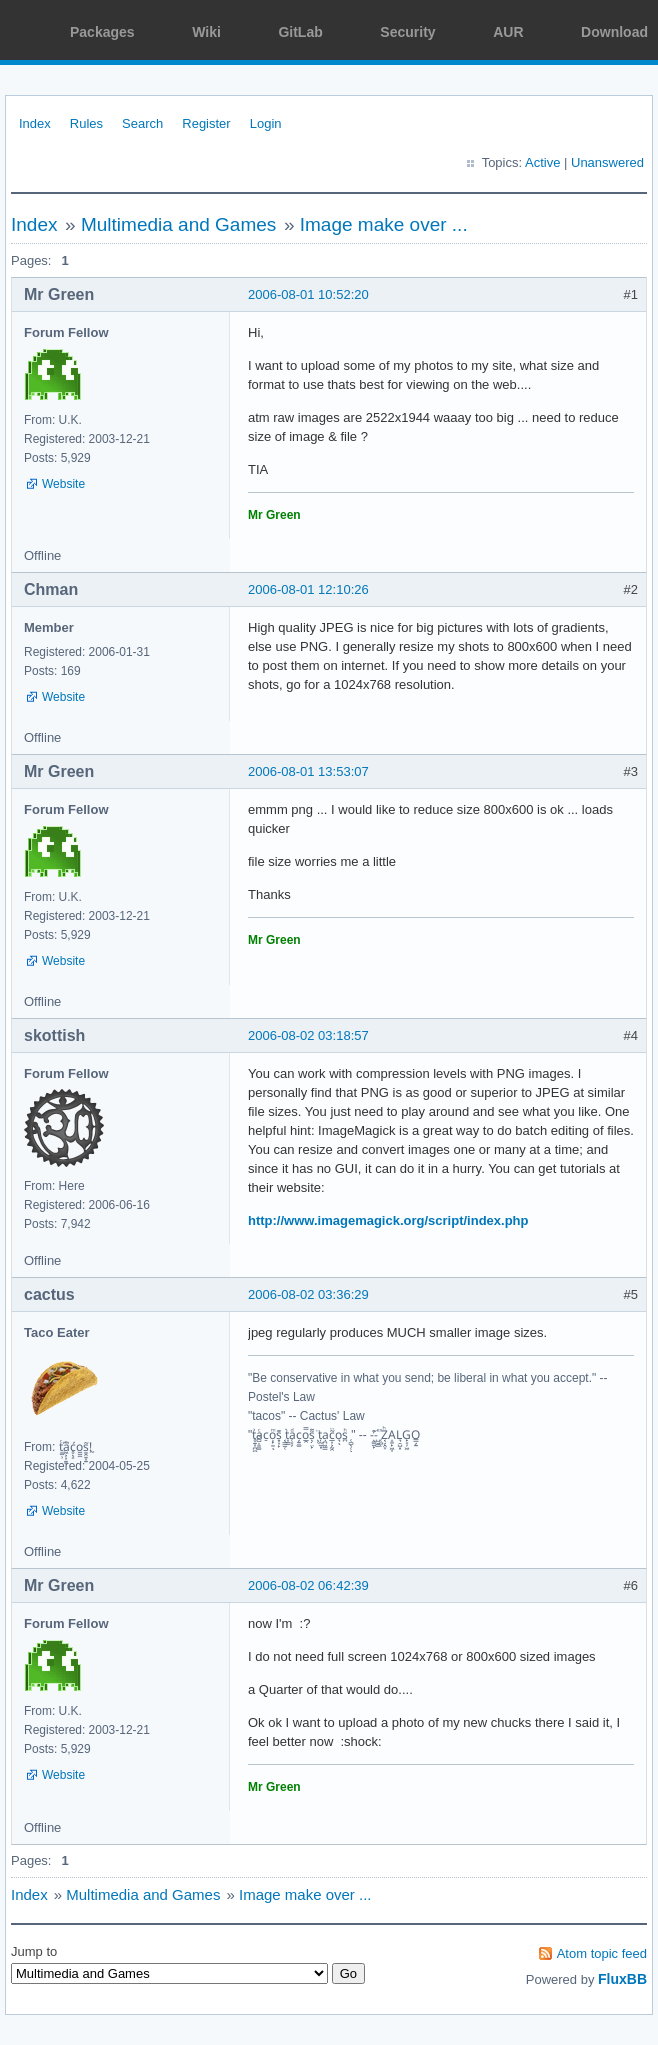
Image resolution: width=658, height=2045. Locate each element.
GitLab (300, 32)
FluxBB (622, 1979)
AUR (508, 32)
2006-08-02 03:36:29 (308, 1294)
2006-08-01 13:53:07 (308, 771)
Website (63, 484)
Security (407, 32)
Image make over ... (384, 224)
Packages (102, 32)
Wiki (206, 32)
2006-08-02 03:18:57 (308, 1035)
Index (35, 123)
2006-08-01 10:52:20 (308, 294)
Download (614, 32)
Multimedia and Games (178, 224)
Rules (86, 123)
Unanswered (607, 162)
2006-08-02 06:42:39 (308, 1585)
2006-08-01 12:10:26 (308, 589)
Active (542, 162)
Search (142, 123)
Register (206, 123)
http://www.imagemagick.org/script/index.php (388, 1220)
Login (266, 123)
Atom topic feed (602, 1953)
